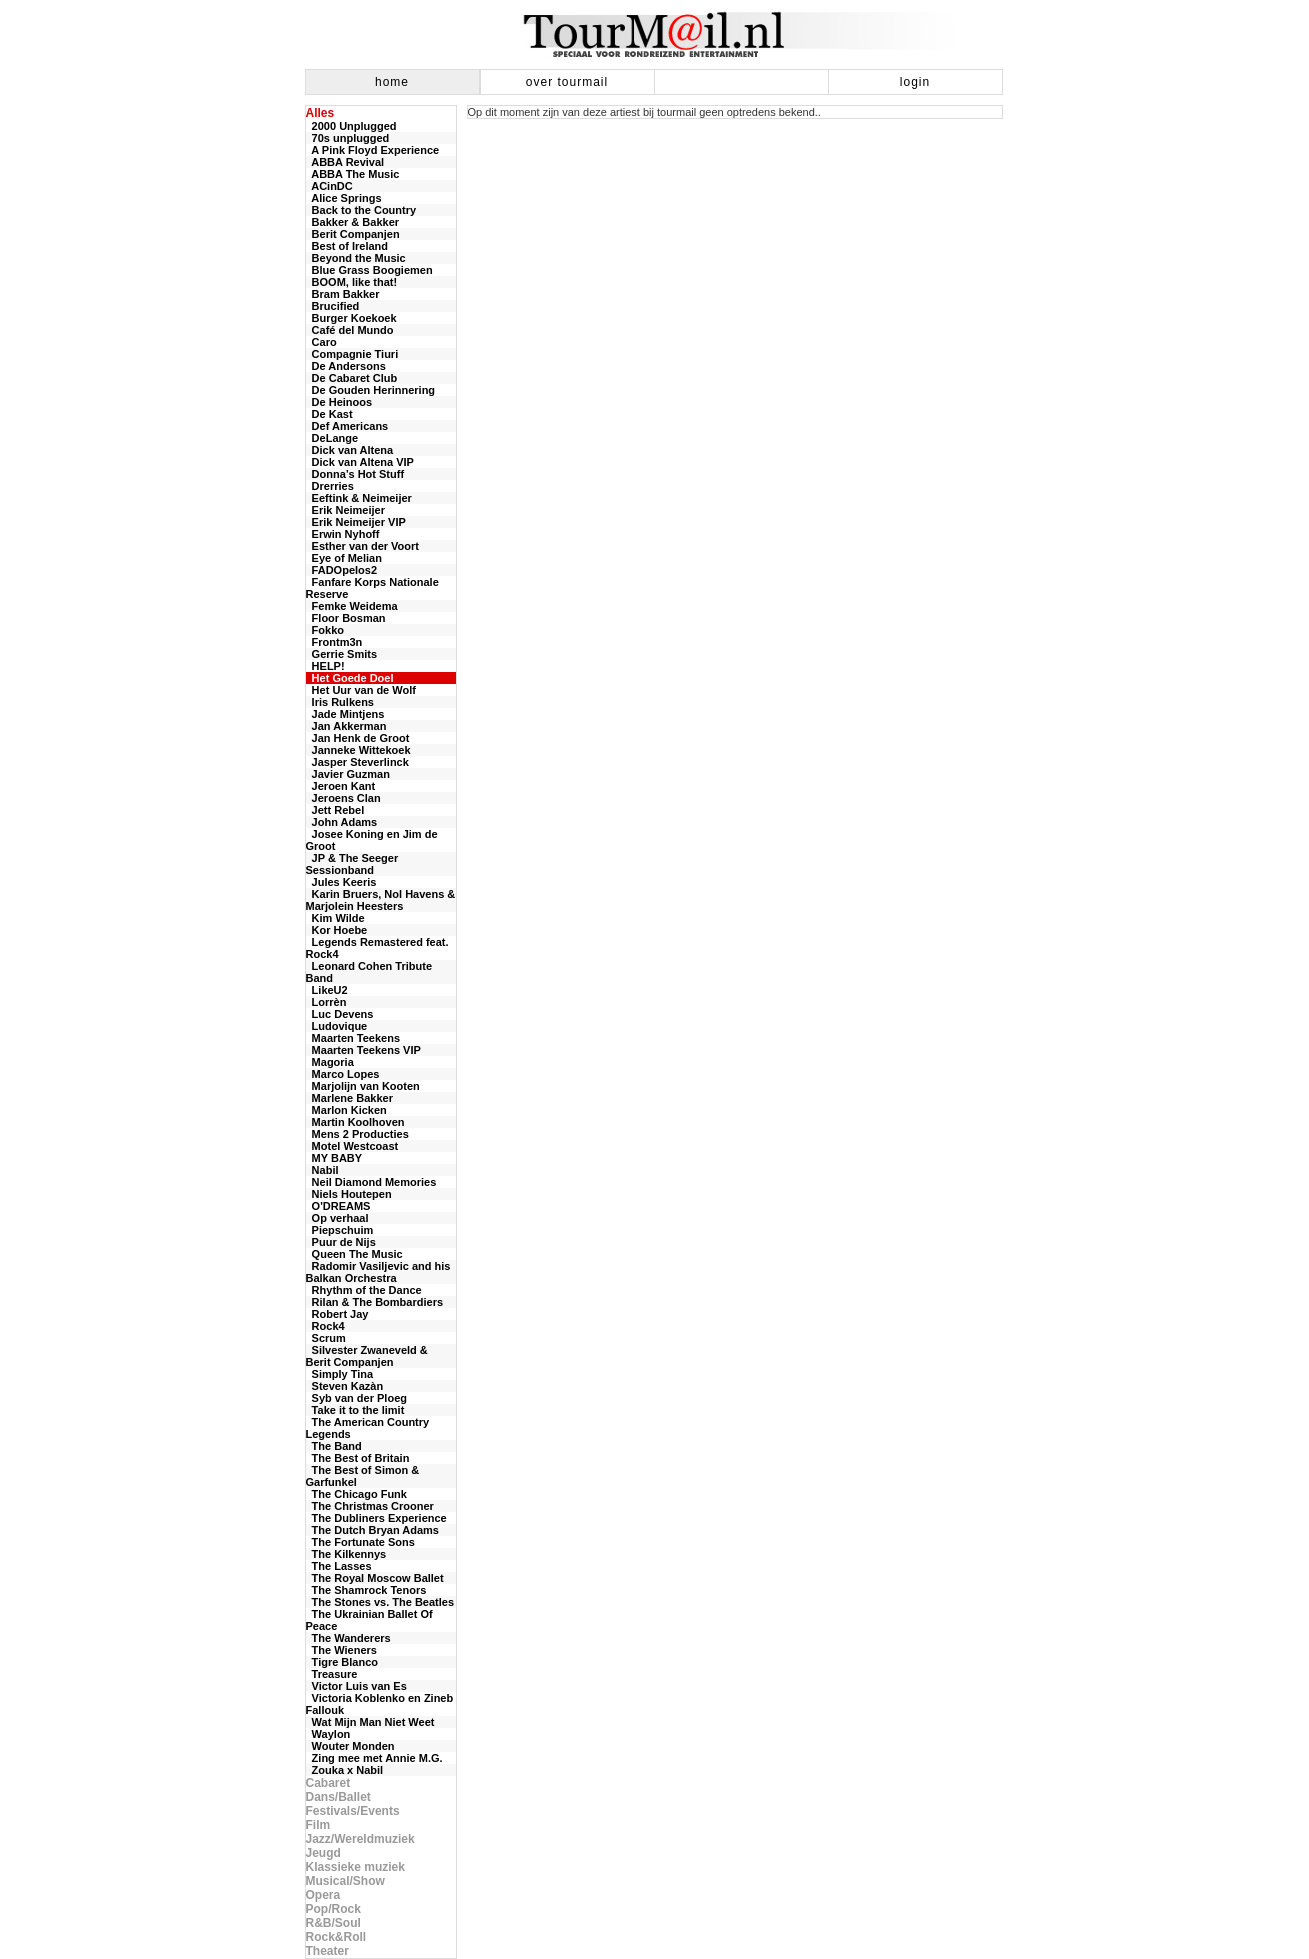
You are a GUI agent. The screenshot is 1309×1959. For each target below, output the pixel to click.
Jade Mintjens (345, 714)
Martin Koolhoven (355, 1122)
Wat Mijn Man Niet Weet (370, 1722)
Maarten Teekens (353, 1038)
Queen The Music (354, 1254)
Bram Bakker (343, 294)
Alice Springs (344, 198)
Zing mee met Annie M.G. (374, 1758)
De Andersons (346, 366)
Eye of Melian (344, 558)
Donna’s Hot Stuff (355, 474)
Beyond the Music (356, 258)
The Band (334, 1446)
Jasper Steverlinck (357, 762)
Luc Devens (340, 1014)
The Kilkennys (346, 1554)
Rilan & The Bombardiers (375, 1302)
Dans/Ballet (338, 1797)
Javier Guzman (348, 774)
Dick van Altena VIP (360, 462)
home (392, 82)
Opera (323, 1895)
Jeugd (323, 1853)
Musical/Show (345, 1881)
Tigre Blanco (342, 1662)
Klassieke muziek (355, 1867)
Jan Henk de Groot (358, 738)
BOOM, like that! (352, 282)
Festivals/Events (353, 1811)
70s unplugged (348, 138)
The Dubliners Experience (376, 1518)
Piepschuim (340, 1230)
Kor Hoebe (337, 930)
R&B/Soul (333, 1923)
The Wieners (341, 1650)
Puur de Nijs (341, 1242)
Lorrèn (326, 1002)
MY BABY (334, 1158)
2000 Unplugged (351, 126)
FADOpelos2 (342, 570)
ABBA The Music (353, 174)
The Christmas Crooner (370, 1506)
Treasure (332, 1674)
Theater (327, 1951)
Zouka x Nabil (345, 1770)
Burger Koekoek (351, 318)
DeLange (332, 438)
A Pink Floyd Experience (373, 150)
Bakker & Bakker (353, 222)
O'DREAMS (338, 1206)
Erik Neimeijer (346, 510)
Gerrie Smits (342, 654)
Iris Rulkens (340, 702)
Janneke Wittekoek (358, 750)
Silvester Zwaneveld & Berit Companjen (367, 1356)
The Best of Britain (358, 1458)
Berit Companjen (353, 234)
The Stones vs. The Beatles (380, 1602)
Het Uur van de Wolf (361, 690)
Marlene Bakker (349, 1098)
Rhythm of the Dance (364, 1290)
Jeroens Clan (343, 798)
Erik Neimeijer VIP (356, 522)
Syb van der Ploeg (356, 1398)
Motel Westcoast (352, 1146)
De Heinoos (339, 402)
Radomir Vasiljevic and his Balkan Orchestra (378, 1272)
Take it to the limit (355, 1410)
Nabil (322, 1170)
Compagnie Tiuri (352, 354)
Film (318, 1825)
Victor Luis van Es (356, 1686)
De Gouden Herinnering (371, 390)
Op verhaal (337, 1218)
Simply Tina (340, 1374)
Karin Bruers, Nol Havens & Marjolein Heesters (381, 900)
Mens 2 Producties (357, 1134)
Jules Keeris (341, 882)
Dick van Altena (350, 450)
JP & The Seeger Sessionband (352, 864)
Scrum (326, 1338)
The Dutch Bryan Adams (372, 1530)
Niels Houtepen (349, 1194)
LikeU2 (327, 990)
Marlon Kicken (346, 1110)
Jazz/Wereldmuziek (360, 1839)
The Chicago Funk (356, 1494)
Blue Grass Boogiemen (369, 270)
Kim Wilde (335, 918)
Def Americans (347, 426)
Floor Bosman (346, 618)
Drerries (330, 486)
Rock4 (325, 1326)
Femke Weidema (352, 606)
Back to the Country (361, 210)
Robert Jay (337, 1314)
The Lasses (339, 1566)
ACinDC (329, 186)
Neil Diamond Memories (371, 1182)
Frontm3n (334, 642)
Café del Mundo (350, 330)
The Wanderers (348, 1638)
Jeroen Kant (341, 786)
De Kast (329, 414)
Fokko (325, 630)
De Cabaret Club (352, 378)
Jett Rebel (335, 810)
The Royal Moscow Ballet (375, 1578)
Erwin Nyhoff (343, 534)
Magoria (330, 1062)
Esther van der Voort (363, 546)
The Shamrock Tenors (366, 1590)
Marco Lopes (343, 1074)
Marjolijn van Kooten (363, 1086)
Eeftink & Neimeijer (359, 498)
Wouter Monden (350, 1746)
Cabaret (328, 1783)
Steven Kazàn (345, 1386)
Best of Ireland (347, 246)
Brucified (333, 306)
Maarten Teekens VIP (363, 1050)
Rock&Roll (336, 1937)
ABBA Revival (345, 162)
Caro (321, 342)
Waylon (328, 1734)
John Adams (342, 822)
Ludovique (337, 1026)
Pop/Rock (333, 1909)
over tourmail (567, 82)
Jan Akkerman (346, 726)
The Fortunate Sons (360, 1542)
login (915, 82)
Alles (320, 113)
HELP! (325, 666)
